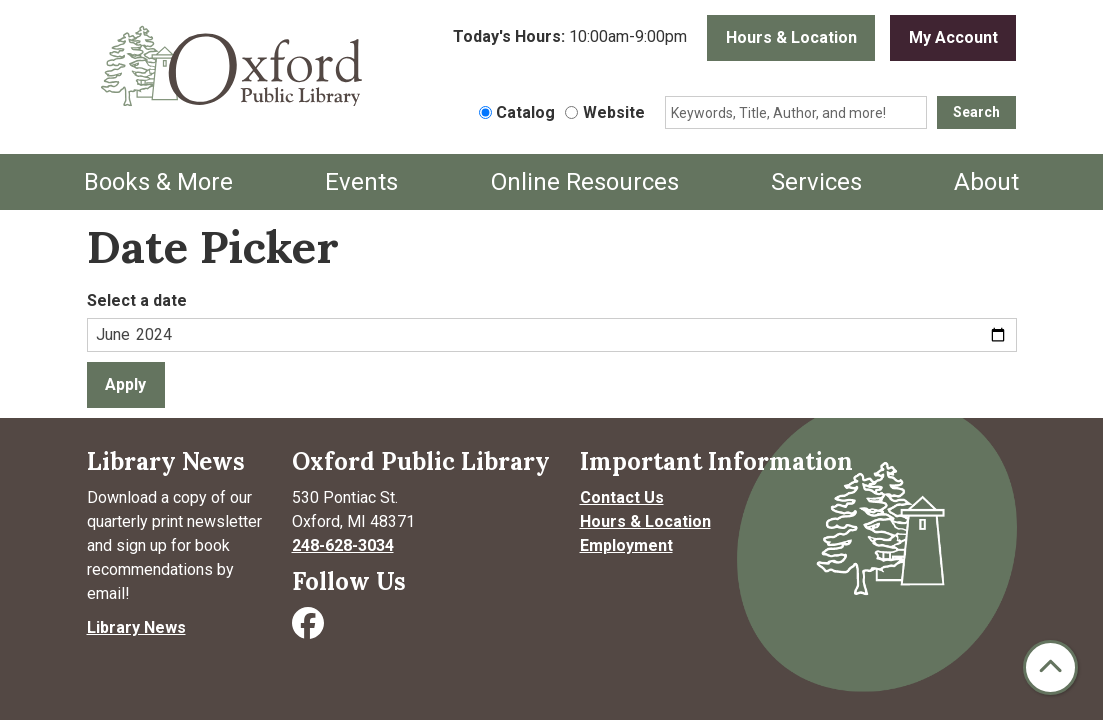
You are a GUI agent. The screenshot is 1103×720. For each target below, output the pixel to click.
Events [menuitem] (361, 182)
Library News (136, 627)
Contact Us (622, 497)
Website (614, 112)
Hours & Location (791, 37)
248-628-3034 (343, 545)
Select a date (137, 300)
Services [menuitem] (816, 182)
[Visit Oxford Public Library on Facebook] (310, 629)
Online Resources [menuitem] (585, 182)
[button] (570, 43)
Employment (626, 545)
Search (976, 112)
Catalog (525, 112)
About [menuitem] (986, 182)
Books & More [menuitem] (158, 182)
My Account (953, 37)
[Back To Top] (1050, 667)
